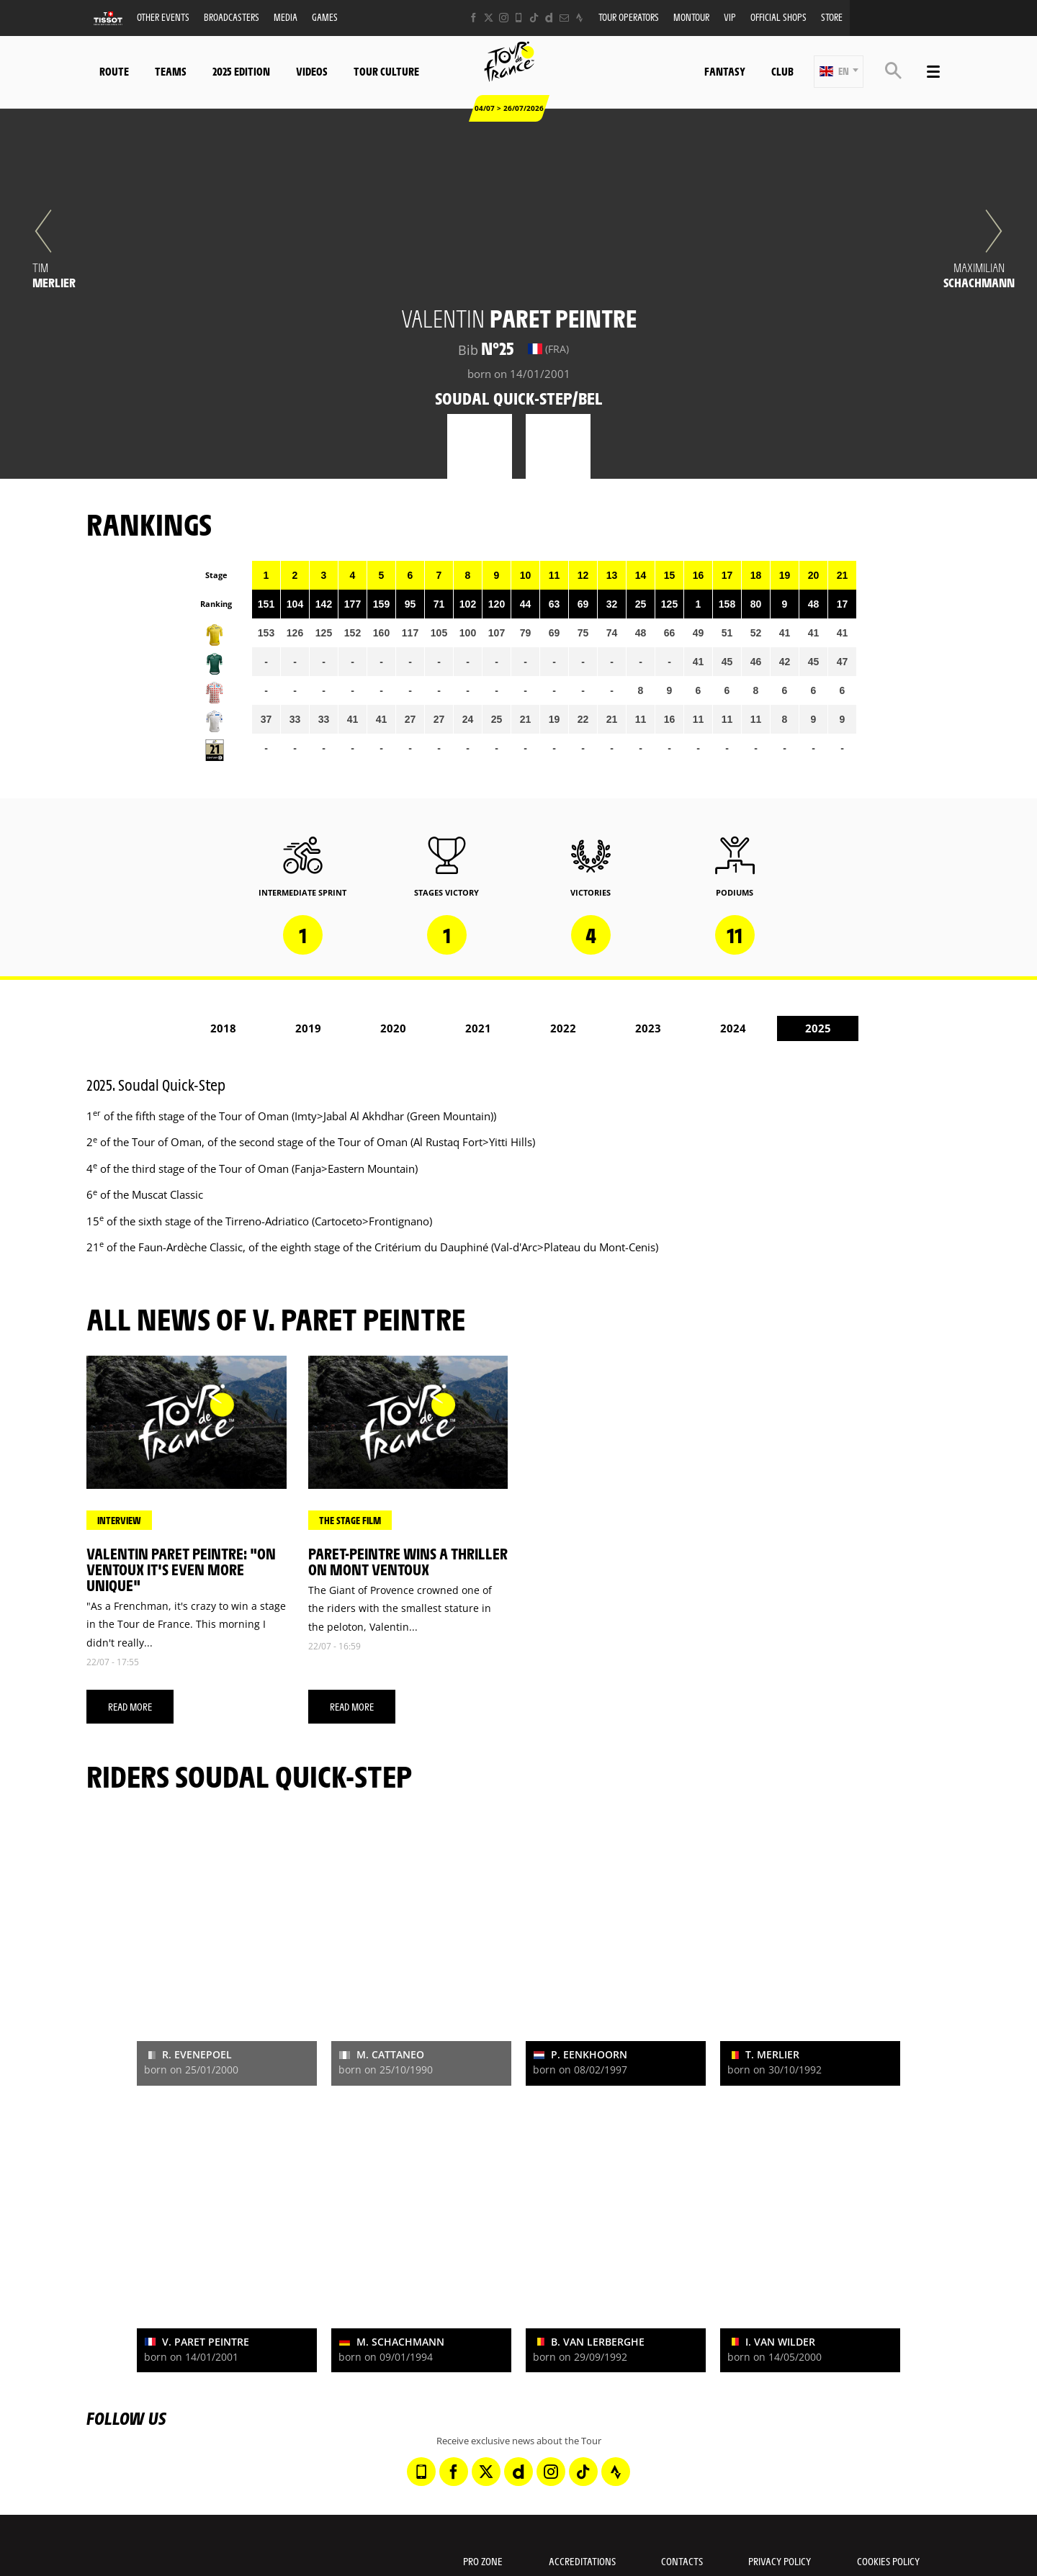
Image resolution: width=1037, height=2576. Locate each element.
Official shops (778, 17)
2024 (733, 1028)
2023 (648, 1028)
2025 (818, 1028)
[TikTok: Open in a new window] (534, 17)
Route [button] (114, 71)
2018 (223, 1028)
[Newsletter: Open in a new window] (564, 17)
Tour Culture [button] (386, 71)
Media (285, 17)
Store (832, 17)
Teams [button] (171, 71)
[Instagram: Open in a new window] (503, 17)
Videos (312, 71)
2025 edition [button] (241, 71)
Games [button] (325, 17)
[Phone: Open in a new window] (518, 17)
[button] (838, 71)
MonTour (691, 17)
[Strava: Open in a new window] (579, 17)
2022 (563, 1028)
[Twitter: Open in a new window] (488, 17)
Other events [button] (163, 17)
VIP (730, 17)
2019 (308, 1028)
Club (782, 71)
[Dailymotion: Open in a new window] (549, 17)
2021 (478, 1028)
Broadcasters (231, 17)
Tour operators (628, 17)
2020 (393, 1028)
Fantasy (724, 71)
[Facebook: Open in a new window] (473, 17)
